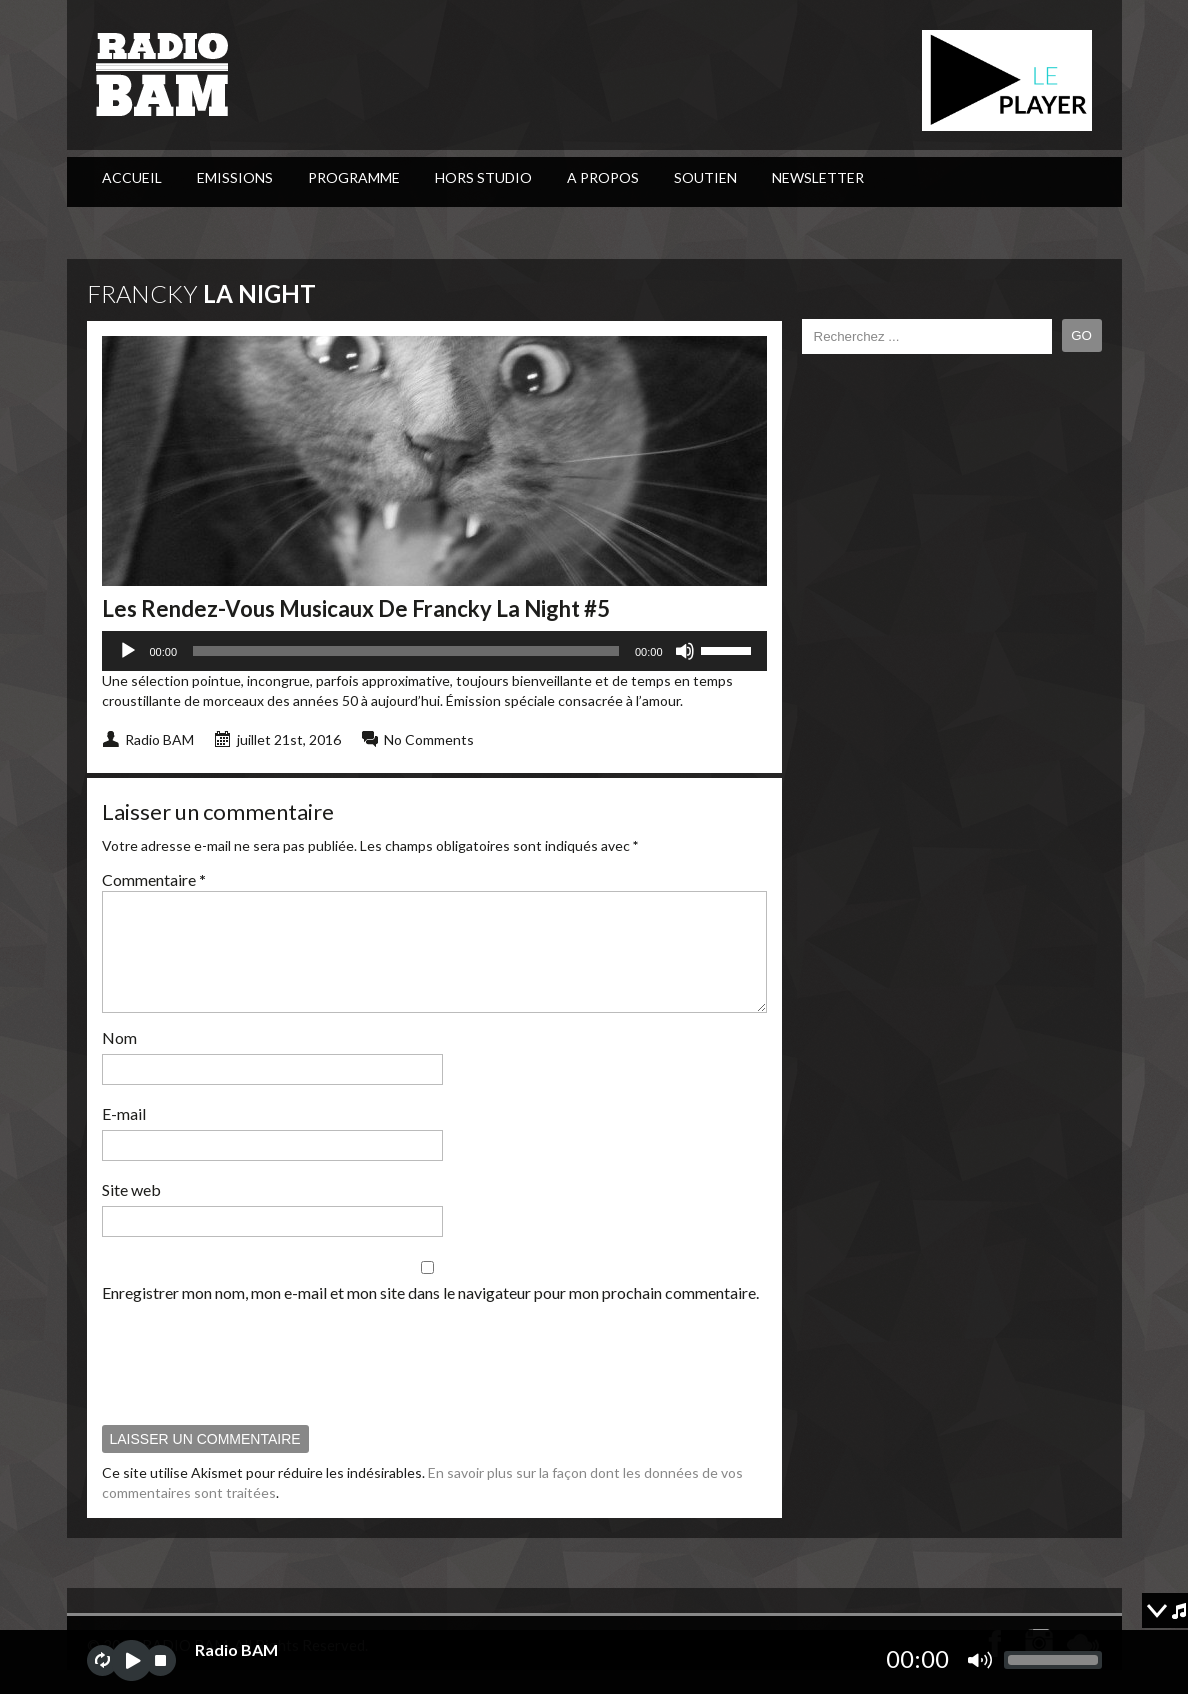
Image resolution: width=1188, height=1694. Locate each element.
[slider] (406, 651)
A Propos (603, 177)
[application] (434, 651)
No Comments (429, 739)
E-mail (124, 1137)
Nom (119, 1061)
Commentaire (154, 879)
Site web (131, 1213)
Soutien (705, 177)
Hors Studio (483, 177)
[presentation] (254, 1387)
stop (160, 1660)
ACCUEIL (132, 177)
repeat (102, 1660)
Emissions (235, 177)
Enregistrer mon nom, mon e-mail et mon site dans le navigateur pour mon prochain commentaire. (430, 1316)
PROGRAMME (354, 177)
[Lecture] (128, 651)
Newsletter (818, 177)
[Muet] (685, 651)
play (131, 1660)
